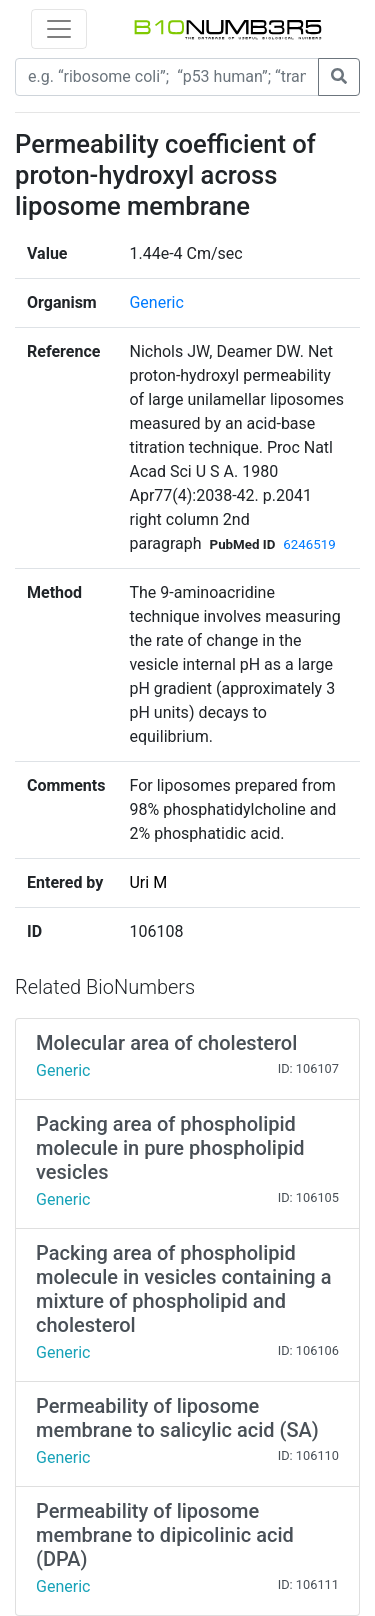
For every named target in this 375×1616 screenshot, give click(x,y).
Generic (156, 302)
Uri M (148, 882)
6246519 (309, 544)
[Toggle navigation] (59, 29)
